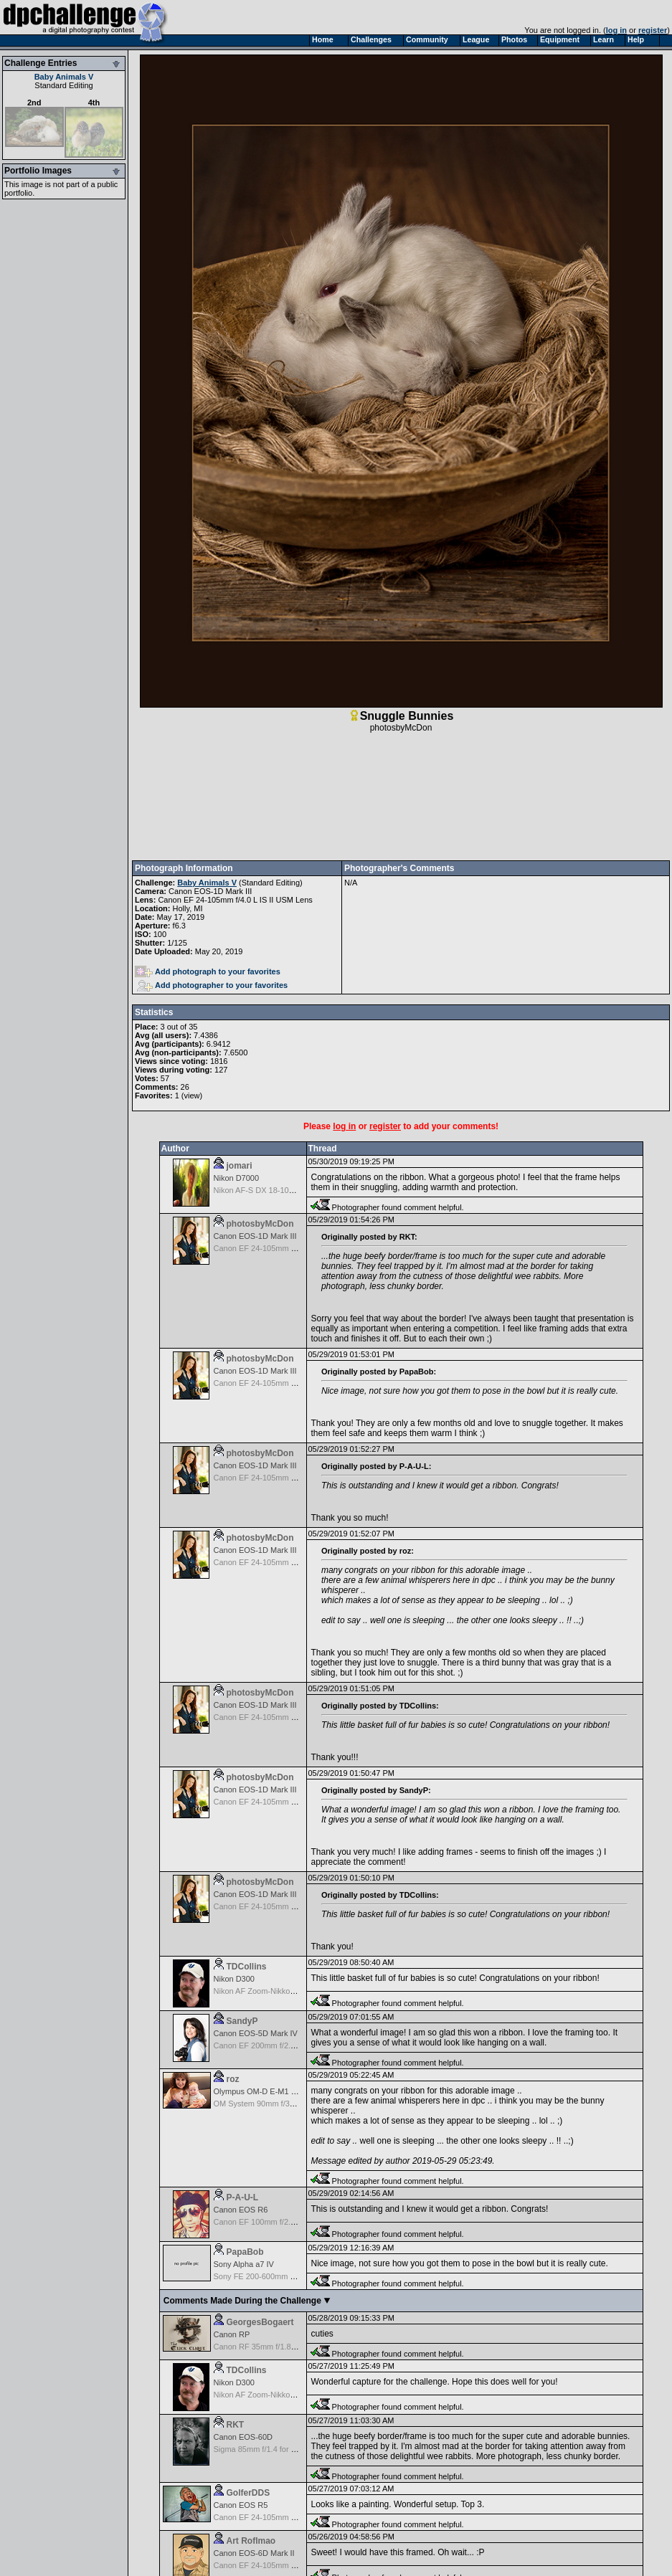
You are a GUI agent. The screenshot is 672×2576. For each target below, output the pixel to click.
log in (616, 30)
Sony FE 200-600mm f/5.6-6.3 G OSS (280, 2276)
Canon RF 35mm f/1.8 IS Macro (269, 2346)
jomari (239, 1166)
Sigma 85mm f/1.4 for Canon (264, 2449)
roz (233, 2079)
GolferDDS (248, 2493)
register (652, 30)
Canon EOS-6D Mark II (254, 2553)
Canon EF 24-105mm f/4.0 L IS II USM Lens (235, 899)
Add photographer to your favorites (212, 985)
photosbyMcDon (401, 728)
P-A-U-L (243, 2197)
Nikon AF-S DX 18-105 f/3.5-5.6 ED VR (282, 1190)
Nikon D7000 (237, 1178)
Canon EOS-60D (243, 2437)
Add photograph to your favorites (207, 971)
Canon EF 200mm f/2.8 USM (264, 2045)
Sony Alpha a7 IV (244, 2264)
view (191, 1095)
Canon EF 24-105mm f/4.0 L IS (268, 2517)
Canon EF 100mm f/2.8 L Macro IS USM (284, 2222)
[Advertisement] (400, 796)
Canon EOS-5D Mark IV (256, 2033)
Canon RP (232, 2334)
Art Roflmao (251, 2541)
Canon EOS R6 (241, 2209)
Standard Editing (63, 85)
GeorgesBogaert (260, 2322)
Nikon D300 (234, 1978)
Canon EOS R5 (241, 2505)
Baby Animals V (64, 76)
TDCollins (247, 1967)
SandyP (242, 2021)
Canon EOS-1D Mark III (210, 891)
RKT (236, 2425)
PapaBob (245, 2252)
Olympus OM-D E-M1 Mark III (266, 2091)
